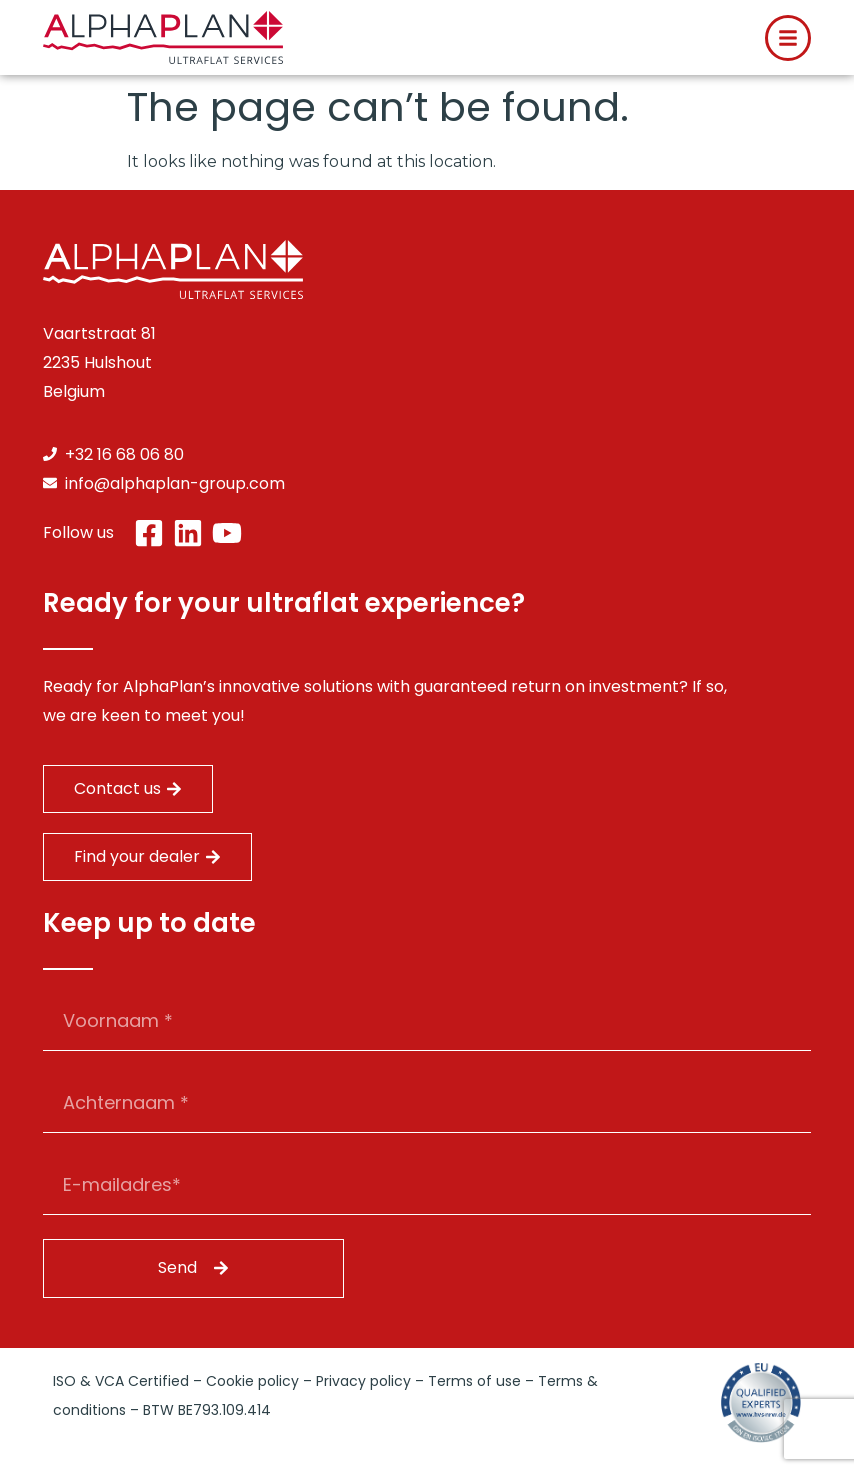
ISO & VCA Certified (121, 1381)
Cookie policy (252, 1381)
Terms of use (474, 1381)
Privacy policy (363, 1381)
